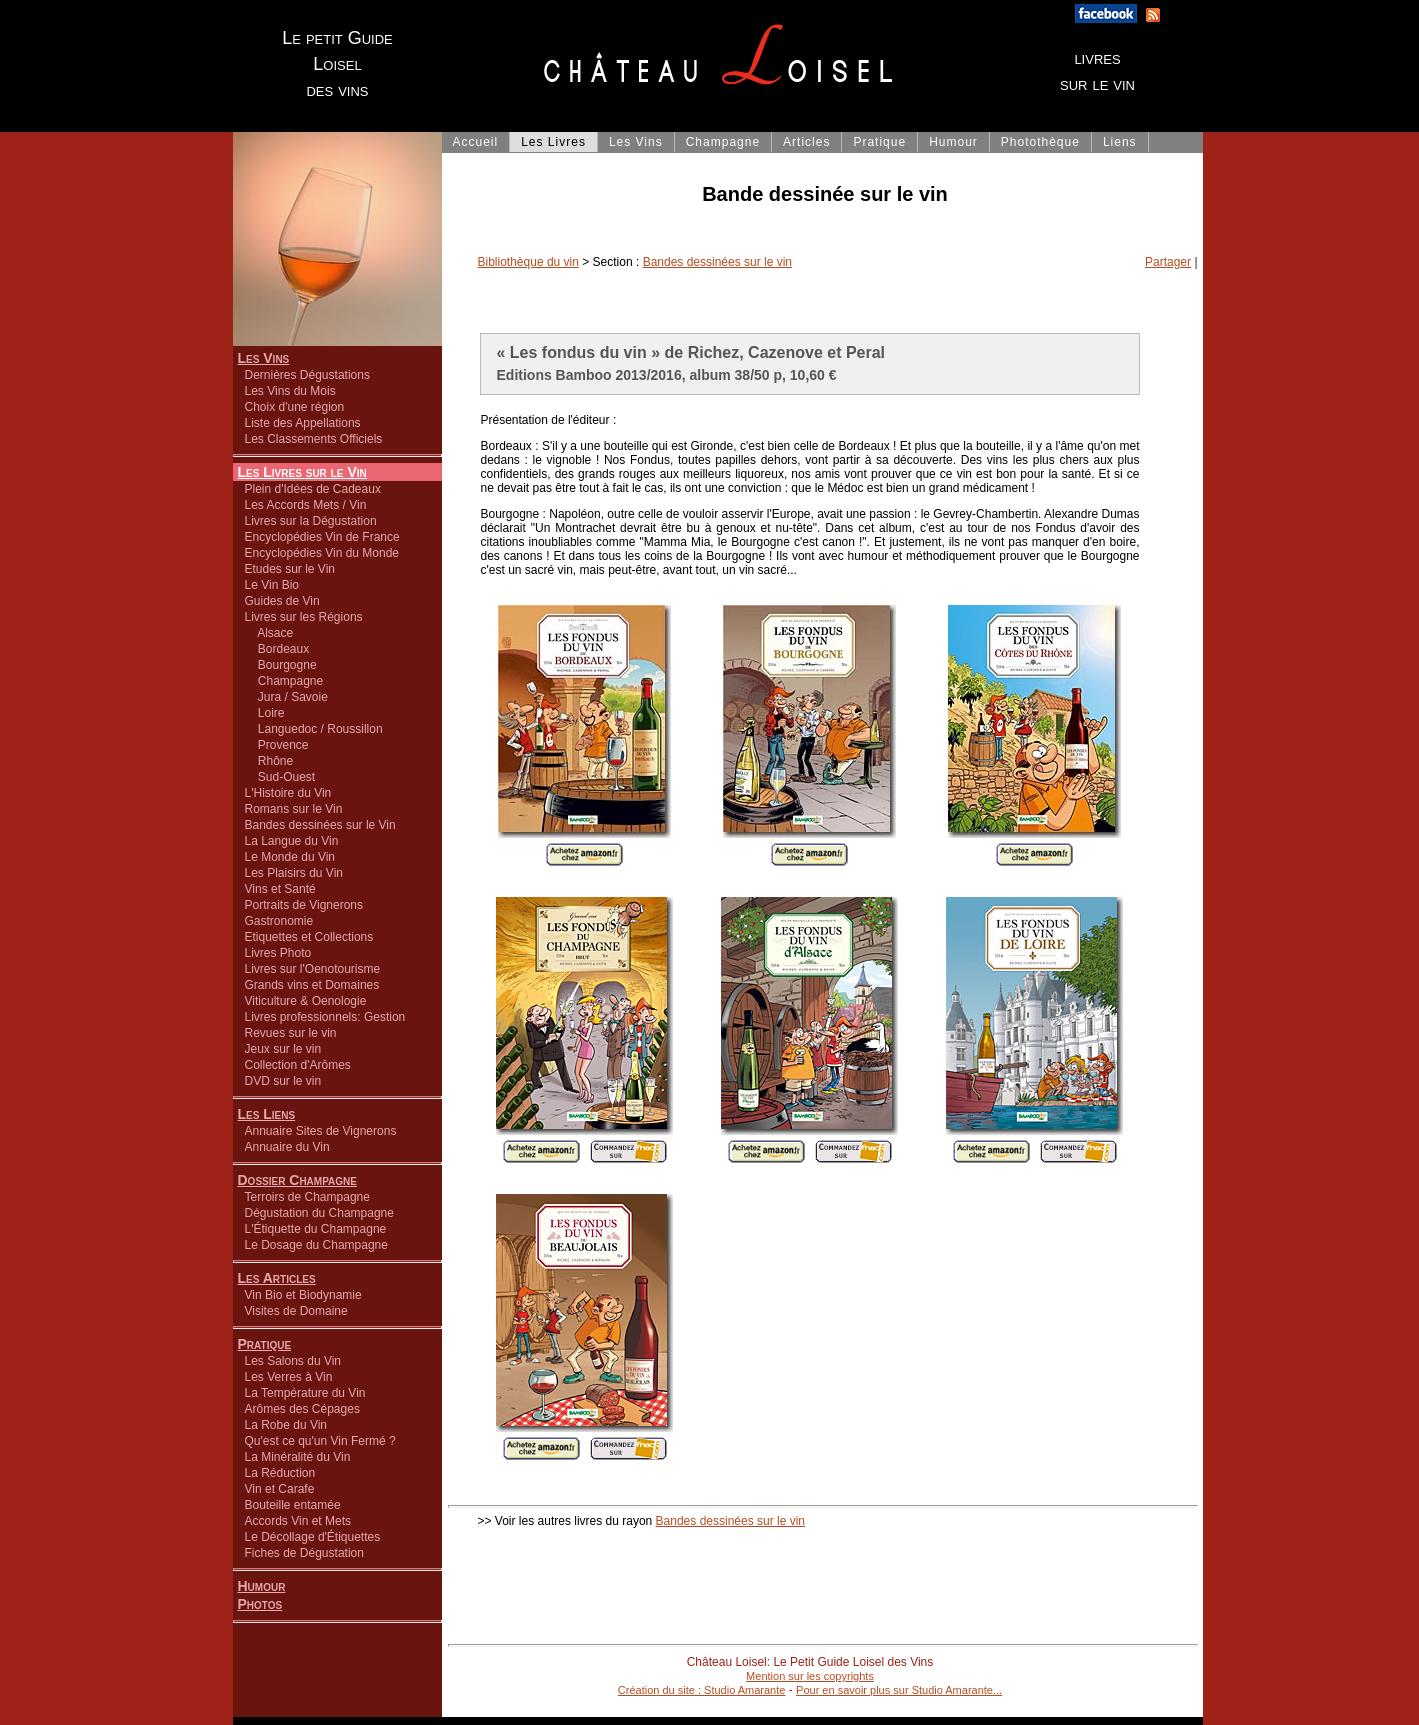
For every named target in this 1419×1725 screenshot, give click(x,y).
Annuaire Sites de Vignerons (321, 1131)
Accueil (476, 142)
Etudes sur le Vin (290, 569)
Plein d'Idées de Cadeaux (313, 489)
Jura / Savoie (286, 697)
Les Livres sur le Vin (302, 472)
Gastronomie (279, 921)
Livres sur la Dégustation (311, 521)
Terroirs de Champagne (307, 1197)
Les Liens (267, 1114)
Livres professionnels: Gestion (325, 1017)
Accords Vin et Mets (298, 1521)
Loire (265, 713)
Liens (1120, 142)
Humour (262, 1586)
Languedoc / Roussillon (314, 729)
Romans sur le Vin (294, 809)
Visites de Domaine (296, 1311)
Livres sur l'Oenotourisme (313, 969)
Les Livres (553, 142)
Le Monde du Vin (290, 857)
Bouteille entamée (293, 1505)
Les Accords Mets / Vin (306, 505)
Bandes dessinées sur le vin (717, 262)
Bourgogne (281, 665)
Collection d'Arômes (298, 1065)
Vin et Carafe (280, 1489)
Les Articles (277, 1278)
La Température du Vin (305, 1393)
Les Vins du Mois (290, 391)
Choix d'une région (295, 407)
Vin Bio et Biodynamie (303, 1295)
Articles (806, 142)
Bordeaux (277, 649)
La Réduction (280, 1473)
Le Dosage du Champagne (316, 1245)
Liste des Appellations (303, 423)
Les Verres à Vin (289, 1377)
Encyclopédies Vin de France (322, 537)
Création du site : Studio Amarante (702, 1690)
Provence (277, 745)
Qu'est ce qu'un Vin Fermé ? (320, 1441)
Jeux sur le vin (283, 1049)
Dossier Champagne (298, 1180)
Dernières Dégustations (307, 375)
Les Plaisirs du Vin (294, 873)
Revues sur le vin (291, 1033)
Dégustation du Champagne (319, 1213)
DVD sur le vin (283, 1081)
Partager (1168, 262)
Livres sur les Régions (304, 617)
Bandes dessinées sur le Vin (320, 825)
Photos (260, 1604)
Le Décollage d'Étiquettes (313, 1537)
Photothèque (1040, 142)
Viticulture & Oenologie (306, 1001)
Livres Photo (278, 953)
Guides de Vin (282, 601)
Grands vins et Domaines (312, 985)
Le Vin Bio (272, 585)
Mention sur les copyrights (810, 1676)
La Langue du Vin (292, 841)
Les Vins (264, 358)
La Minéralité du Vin (298, 1457)
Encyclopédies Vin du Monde (322, 553)
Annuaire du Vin (287, 1147)
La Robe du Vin (286, 1425)
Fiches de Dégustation (304, 1553)
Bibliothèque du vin (528, 262)
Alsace (269, 633)
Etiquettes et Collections (309, 937)
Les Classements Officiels (314, 439)
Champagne (284, 681)
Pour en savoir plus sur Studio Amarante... (899, 1690)
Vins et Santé (280, 889)
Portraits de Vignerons (304, 905)
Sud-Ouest (280, 777)
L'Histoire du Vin (288, 793)
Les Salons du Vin (293, 1361)
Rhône (269, 761)
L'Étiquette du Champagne (316, 1229)
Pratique (265, 1344)
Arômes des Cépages (302, 1409)
